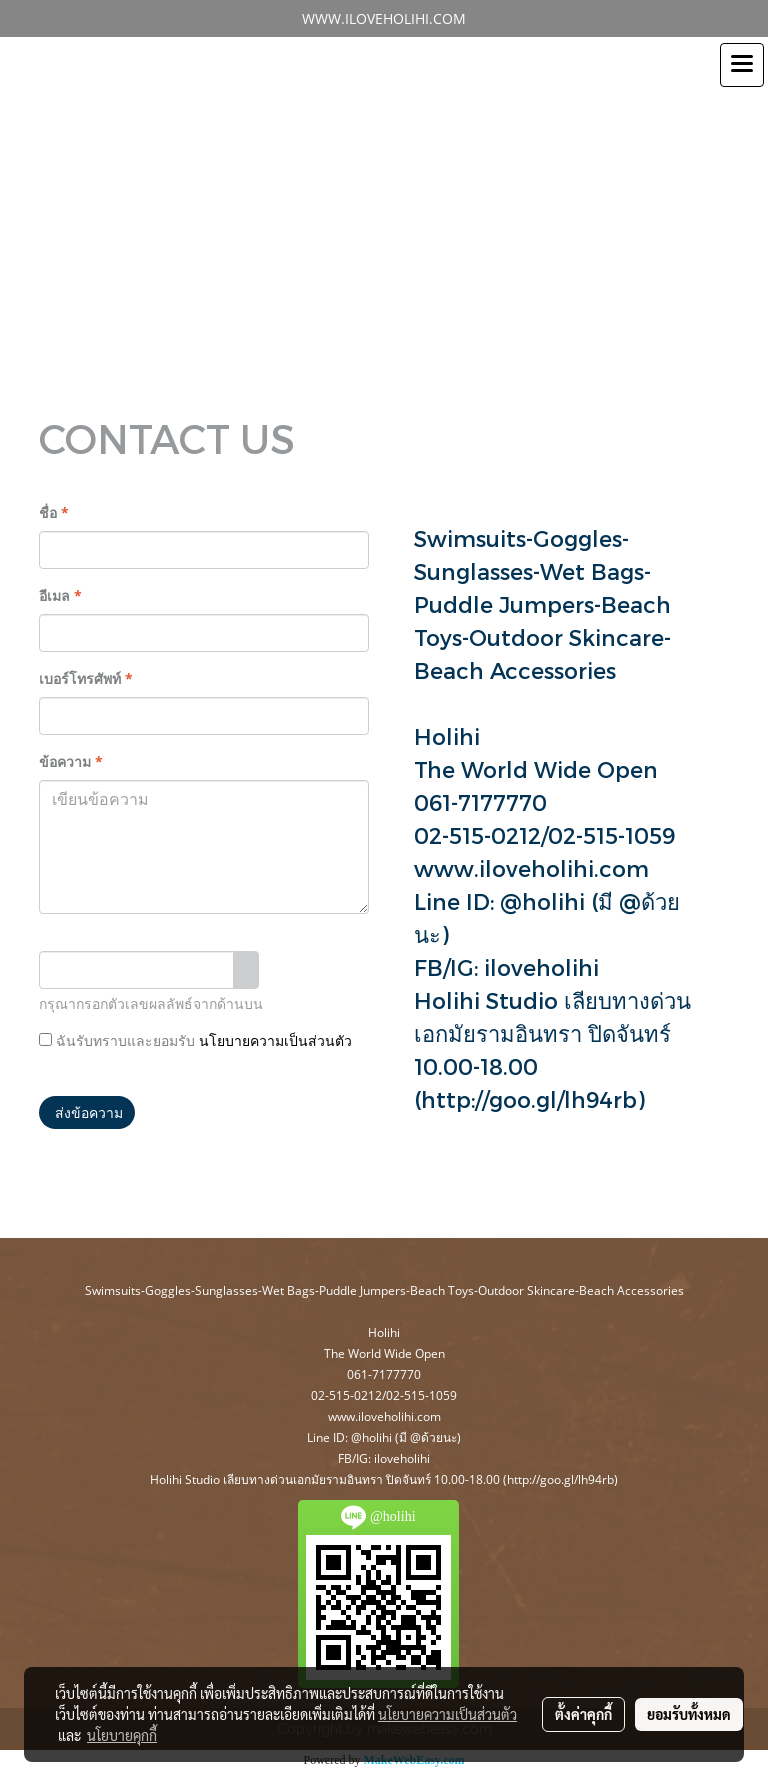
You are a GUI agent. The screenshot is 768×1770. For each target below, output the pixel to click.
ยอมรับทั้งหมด (689, 1714)
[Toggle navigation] (742, 65)
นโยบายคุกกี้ (122, 1735)
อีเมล (60, 595)
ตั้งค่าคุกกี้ (583, 1714)
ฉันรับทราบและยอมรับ (195, 1040)
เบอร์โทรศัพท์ (86, 678)
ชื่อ (54, 512)
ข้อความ (71, 761)
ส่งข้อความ (87, 1112)
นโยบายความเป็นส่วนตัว (275, 1041)
